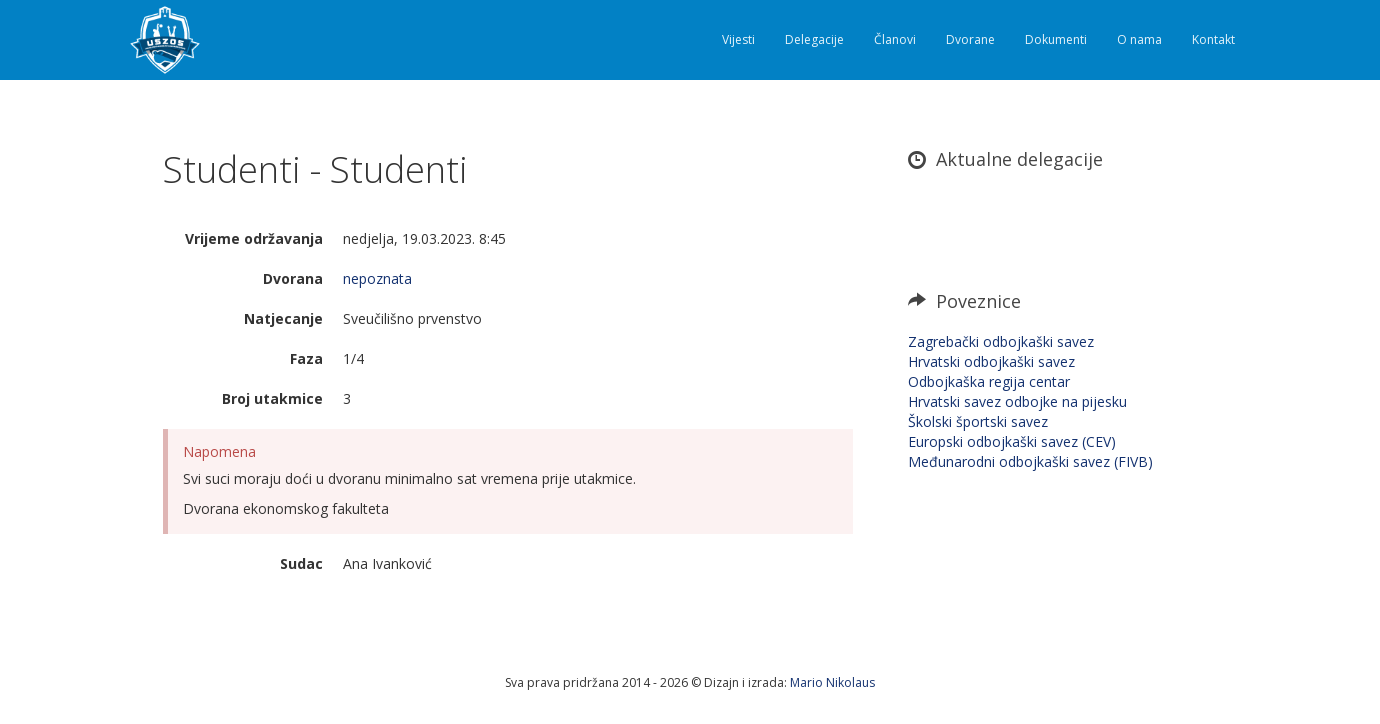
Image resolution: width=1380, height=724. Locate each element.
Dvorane (970, 39)
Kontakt (1213, 39)
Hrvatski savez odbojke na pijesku (1017, 401)
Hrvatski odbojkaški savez (991, 361)
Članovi (895, 39)
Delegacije (814, 39)
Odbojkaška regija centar (989, 381)
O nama (1139, 39)
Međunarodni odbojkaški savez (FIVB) (1030, 461)
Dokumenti (1056, 39)
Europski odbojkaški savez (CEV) (1012, 441)
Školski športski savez (978, 421)
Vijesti (738, 39)
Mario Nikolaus (832, 682)
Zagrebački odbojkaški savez (1001, 341)
